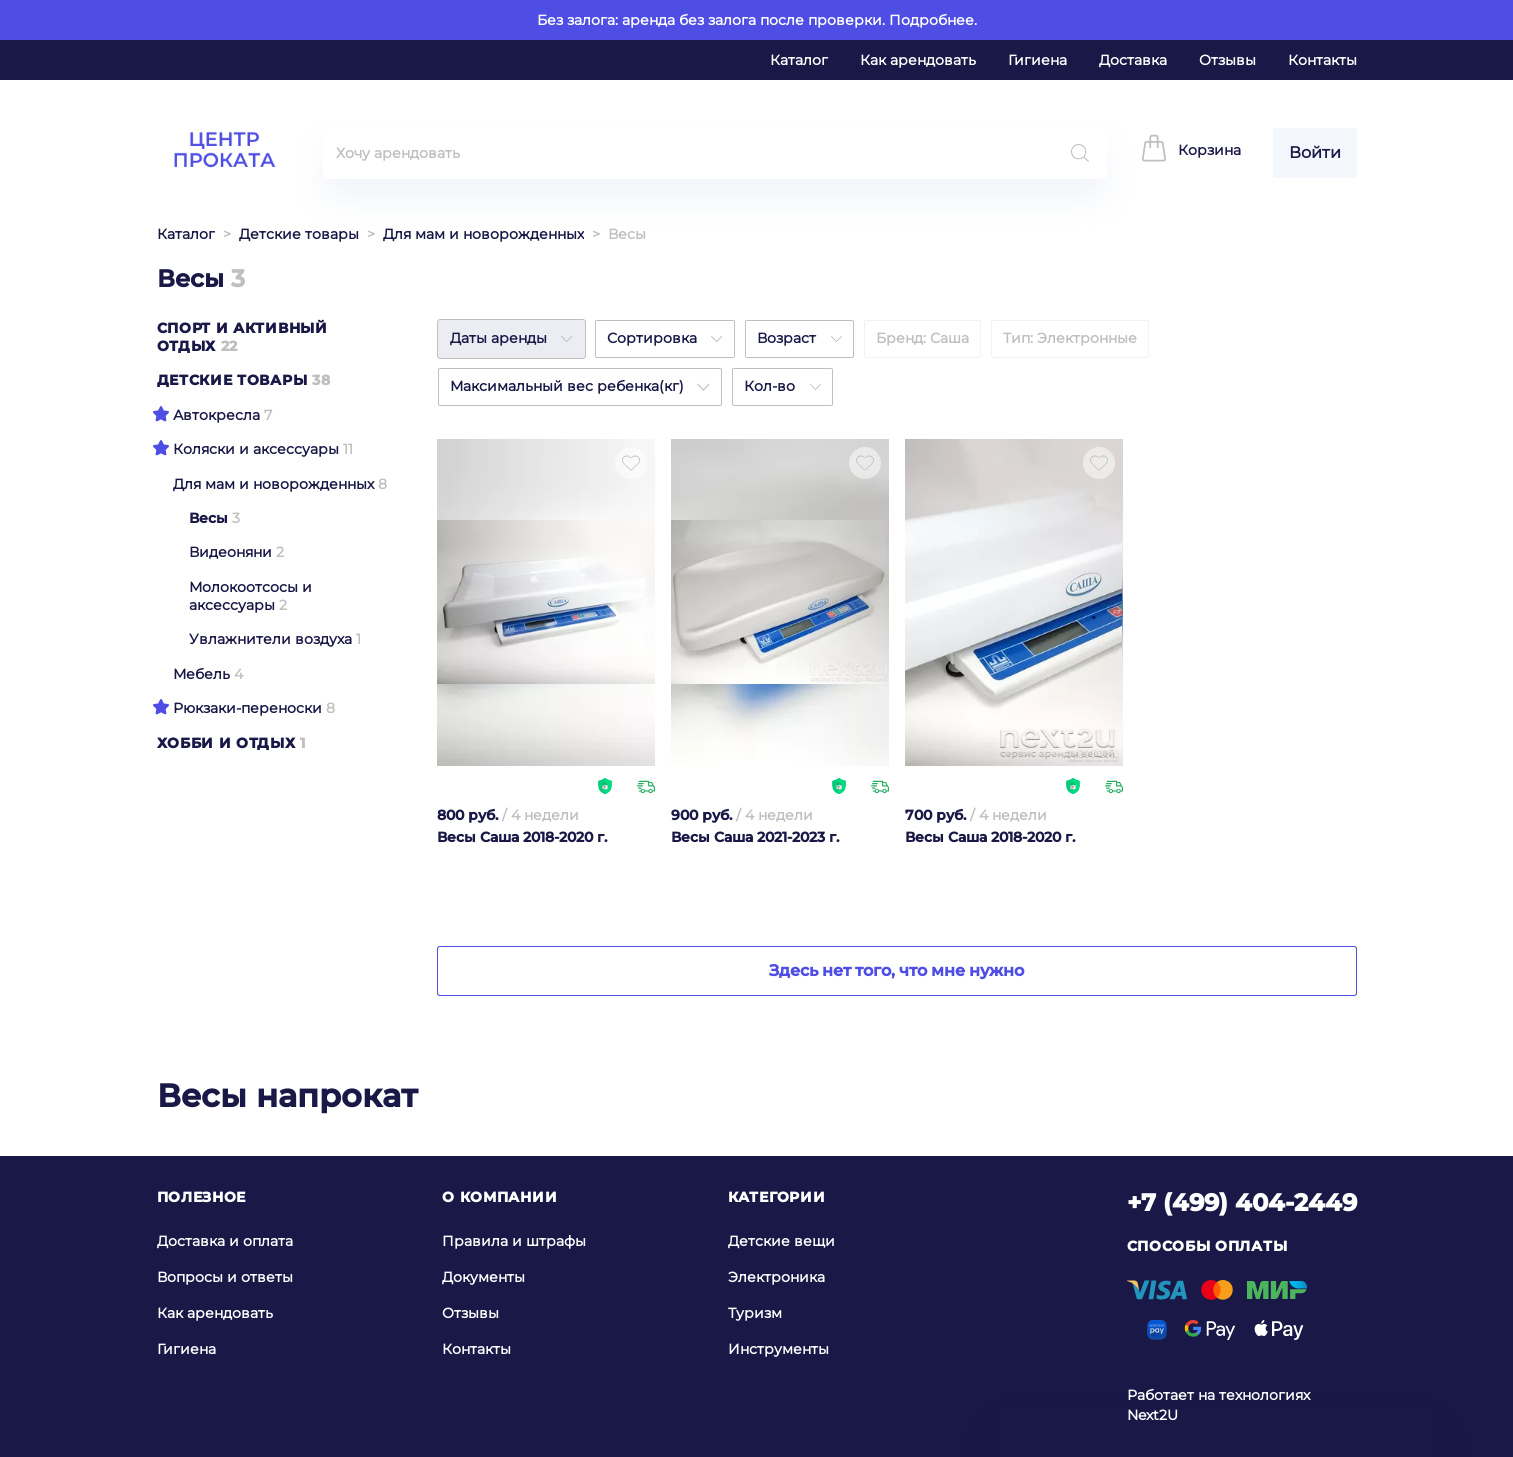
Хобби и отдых (226, 743)
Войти (1315, 152)
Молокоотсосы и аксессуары (250, 596)
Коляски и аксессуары (256, 449)
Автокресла (216, 415)
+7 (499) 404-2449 (1242, 1202)
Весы (208, 518)
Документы (483, 1277)
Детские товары (299, 234)
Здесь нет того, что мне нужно (896, 970)
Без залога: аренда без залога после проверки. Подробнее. (757, 20)
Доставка (1133, 60)
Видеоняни (230, 552)
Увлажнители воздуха (270, 639)
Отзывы (1227, 60)
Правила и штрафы (514, 1241)
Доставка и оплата (225, 1241)
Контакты (1322, 60)
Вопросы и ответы (225, 1277)
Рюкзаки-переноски (247, 708)
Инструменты (778, 1349)
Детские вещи (781, 1241)
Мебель (201, 674)
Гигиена (1037, 60)
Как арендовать (918, 60)
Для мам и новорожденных (483, 234)
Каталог (799, 60)
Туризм (755, 1313)
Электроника (776, 1277)
